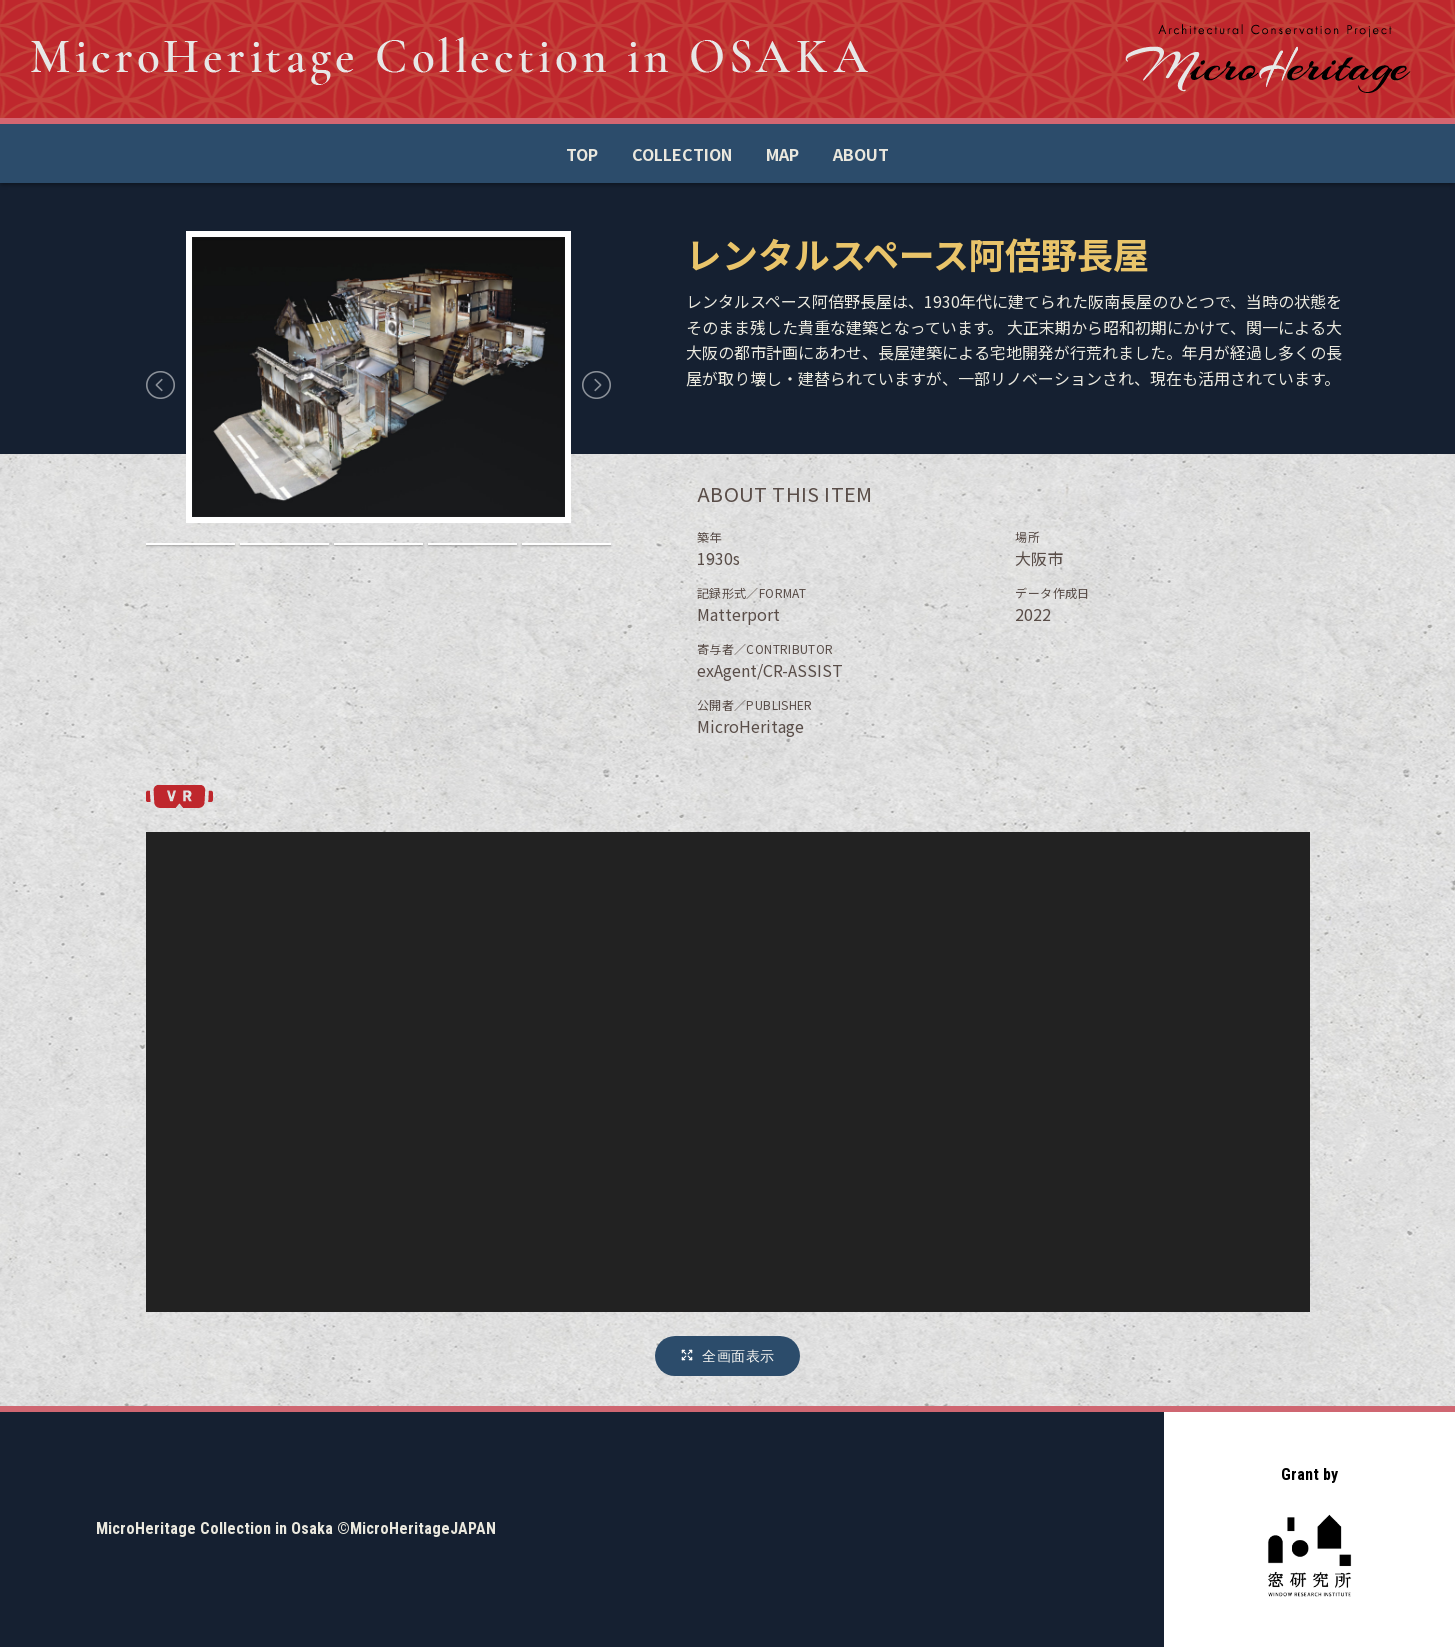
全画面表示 (738, 1355)
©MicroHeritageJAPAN (416, 1528)
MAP (782, 154)
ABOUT (861, 154)
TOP (582, 154)
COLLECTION (682, 154)
